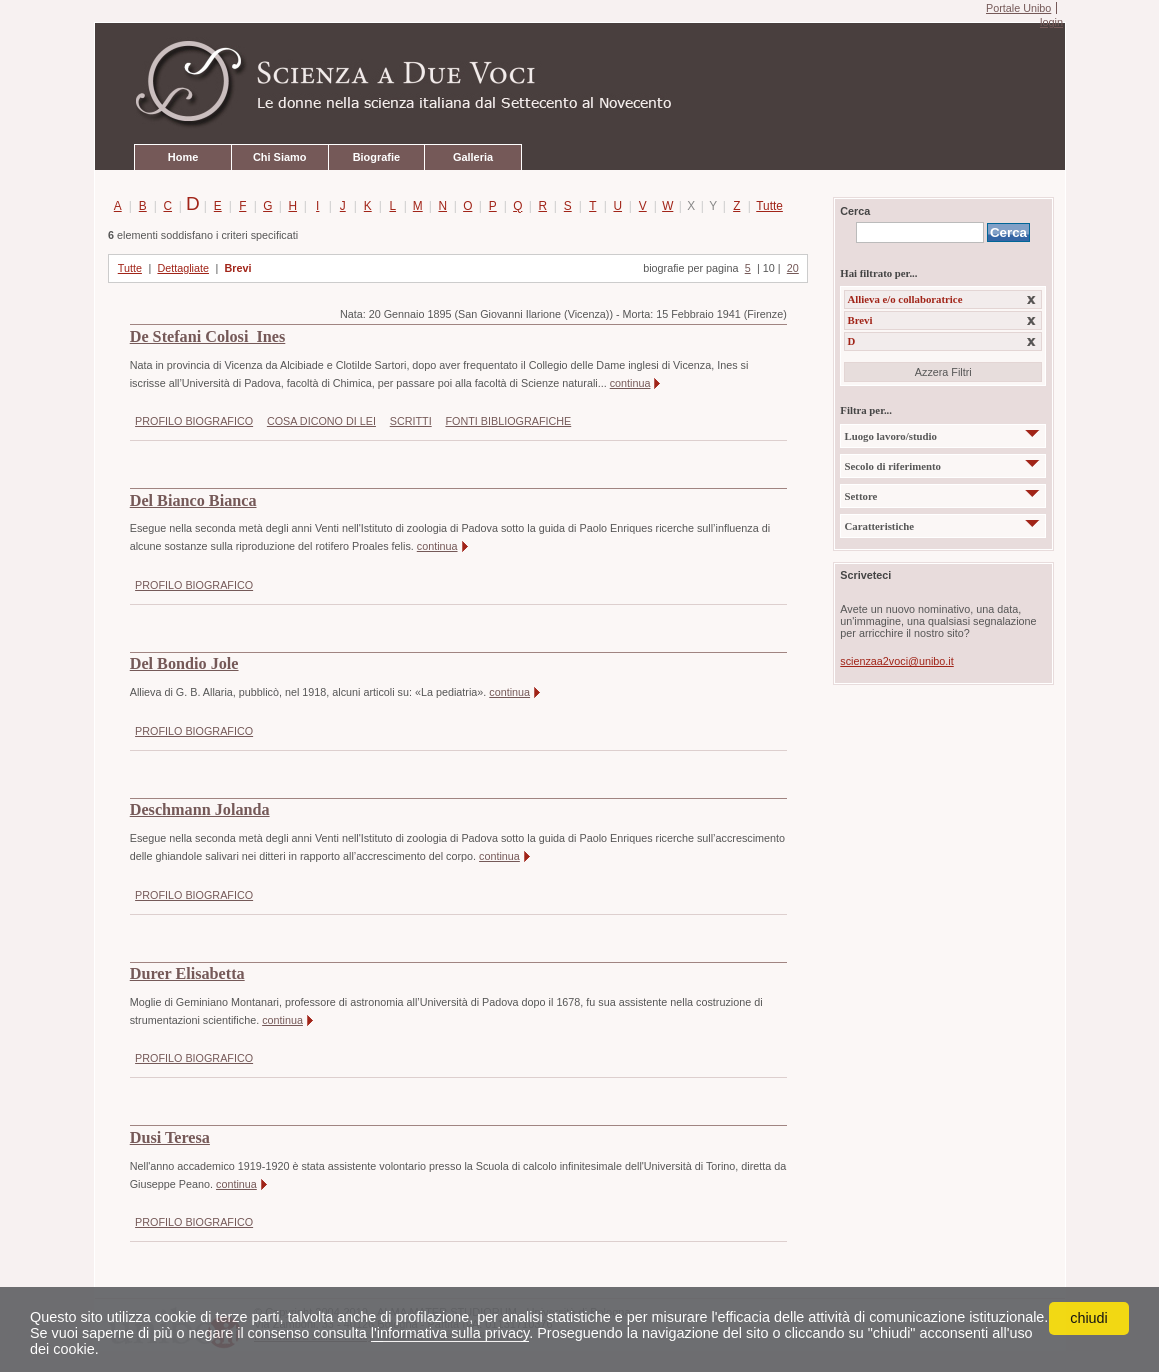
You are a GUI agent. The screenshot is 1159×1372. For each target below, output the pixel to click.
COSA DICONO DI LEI (321, 421)
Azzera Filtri (943, 372)
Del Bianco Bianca (193, 501)
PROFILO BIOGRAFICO (194, 421)
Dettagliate (183, 268)
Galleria (473, 157)
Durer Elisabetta (187, 974)
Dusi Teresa (170, 1138)
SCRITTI (411, 421)
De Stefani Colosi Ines (208, 337)
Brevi (237, 268)
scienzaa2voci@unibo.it (896, 661)
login (1051, 22)
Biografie (376, 157)
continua (630, 383)
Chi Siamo (279, 157)
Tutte (765, 206)
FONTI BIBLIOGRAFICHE (508, 421)
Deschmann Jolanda (200, 810)
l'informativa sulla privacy (450, 1333)
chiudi (1089, 1318)
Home (183, 157)
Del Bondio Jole (184, 664)
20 (793, 268)
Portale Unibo (1018, 8)
